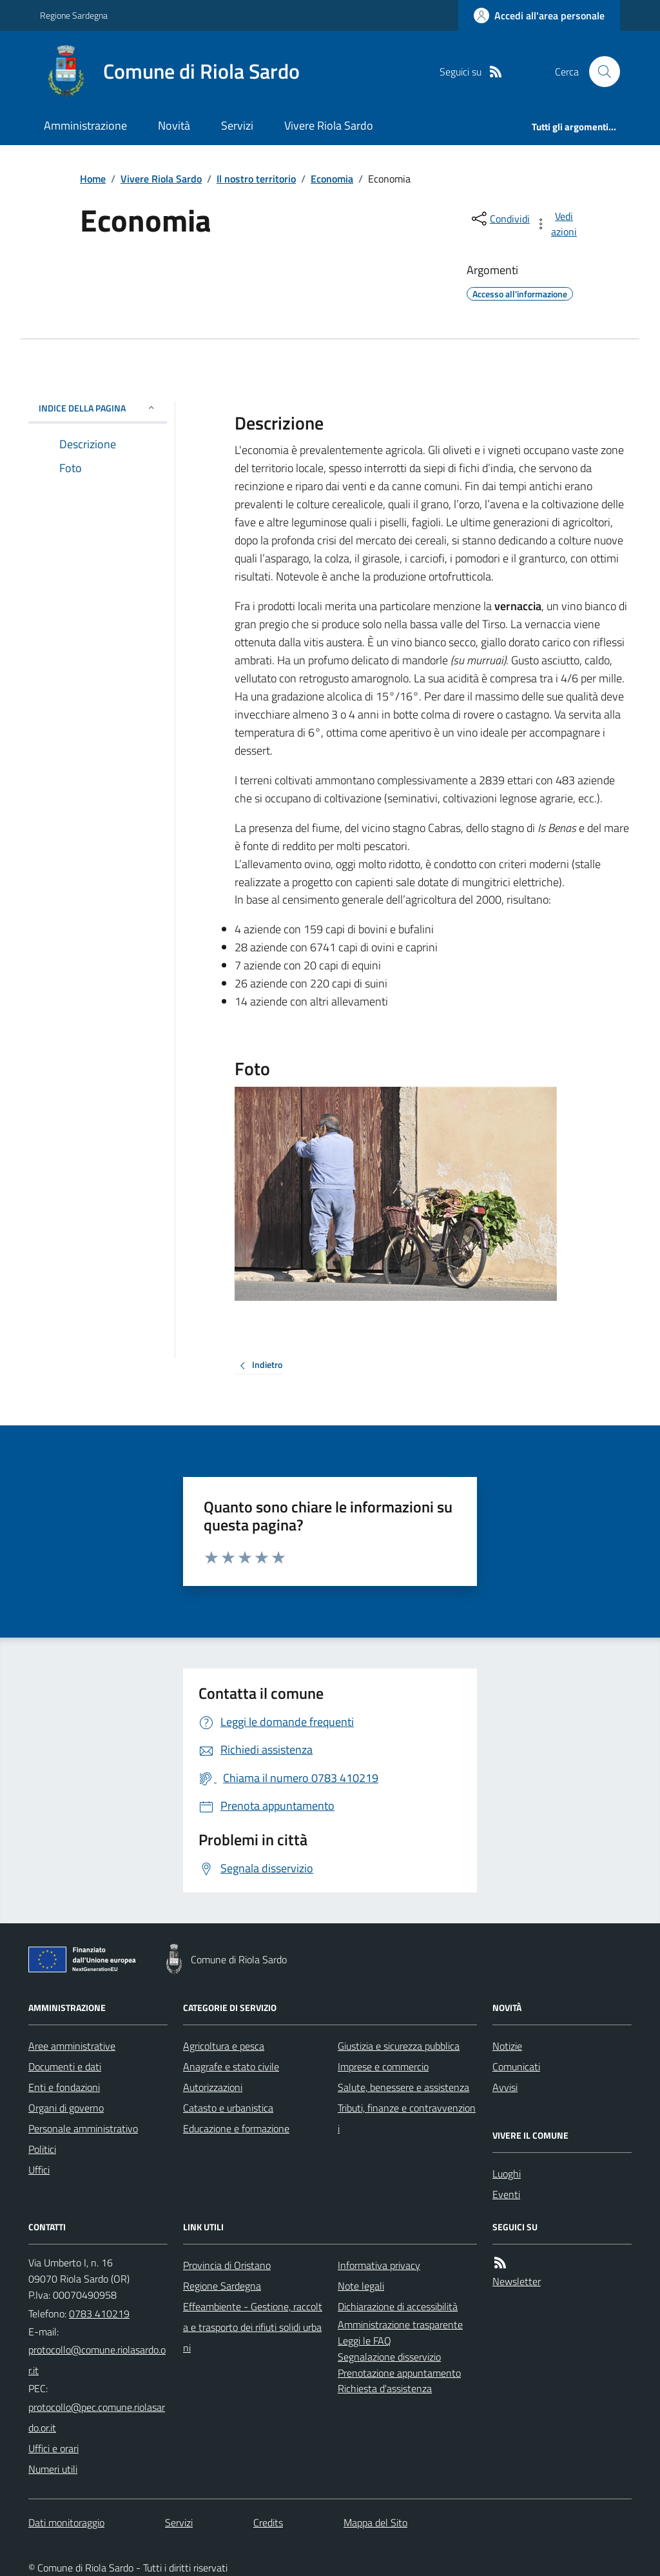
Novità (174, 125)
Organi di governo (66, 2107)
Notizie (507, 2046)
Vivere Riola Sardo (328, 125)
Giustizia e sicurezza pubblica (399, 2046)
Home (93, 178)
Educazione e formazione (236, 2128)
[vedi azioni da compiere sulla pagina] (557, 223)
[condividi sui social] (499, 218)
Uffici (39, 2169)
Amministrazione (85, 125)
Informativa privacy (379, 2265)
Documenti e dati (64, 2066)
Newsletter (516, 2281)
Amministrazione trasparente (400, 2324)
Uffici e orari (53, 2448)
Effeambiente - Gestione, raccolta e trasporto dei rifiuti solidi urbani (252, 2327)
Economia (332, 178)
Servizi (237, 125)
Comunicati (516, 2066)
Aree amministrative (71, 2046)
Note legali (361, 2286)
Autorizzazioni (212, 2087)
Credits (268, 2522)
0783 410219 (99, 2313)
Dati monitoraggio (66, 2522)
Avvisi (505, 2087)
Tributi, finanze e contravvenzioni (407, 2118)
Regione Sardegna (74, 15)
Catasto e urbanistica (228, 2107)
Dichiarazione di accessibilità (398, 2306)
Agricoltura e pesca (223, 2046)
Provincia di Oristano (227, 2265)
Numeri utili (52, 2469)
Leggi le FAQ (364, 2340)
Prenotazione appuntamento (399, 2373)
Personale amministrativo (83, 2128)
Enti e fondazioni (64, 2087)
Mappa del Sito (375, 2522)
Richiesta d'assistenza (385, 2388)
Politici (42, 2149)
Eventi (506, 2194)
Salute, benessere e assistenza (403, 2087)
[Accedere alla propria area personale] (539, 15)
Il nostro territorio (256, 178)
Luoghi (506, 2173)
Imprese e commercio (383, 2066)
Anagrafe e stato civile (231, 2066)
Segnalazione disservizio (389, 2356)
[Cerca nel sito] (599, 71)
